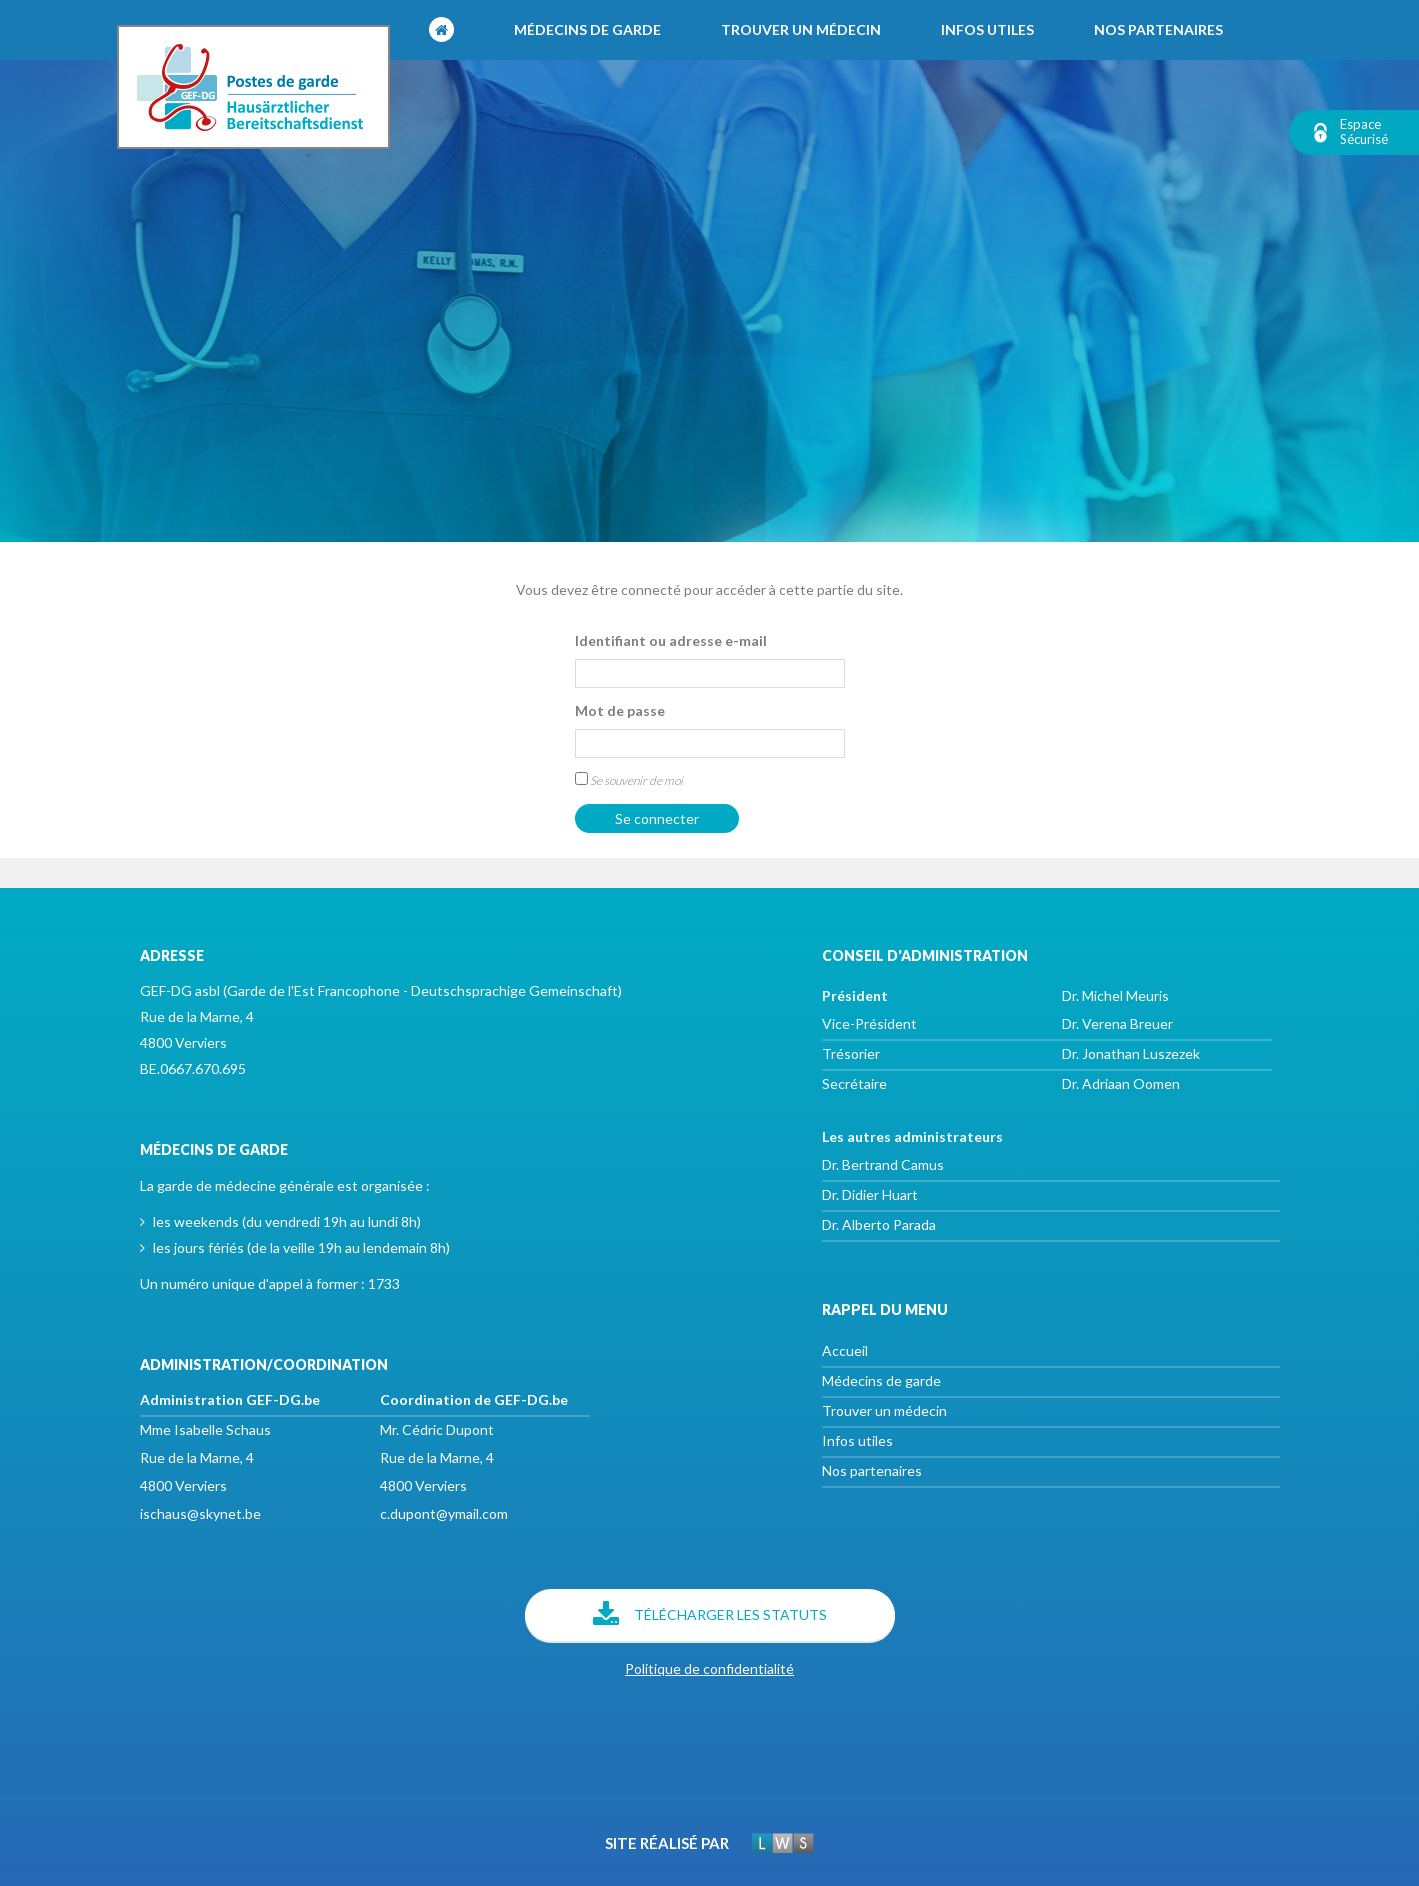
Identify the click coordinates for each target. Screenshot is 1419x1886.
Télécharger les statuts (710, 1616)
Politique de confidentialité (709, 1668)
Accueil (845, 1350)
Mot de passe (620, 710)
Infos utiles (987, 29)
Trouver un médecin (801, 29)
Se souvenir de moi (629, 780)
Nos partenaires (1158, 29)
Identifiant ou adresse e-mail (671, 640)
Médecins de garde (587, 29)
